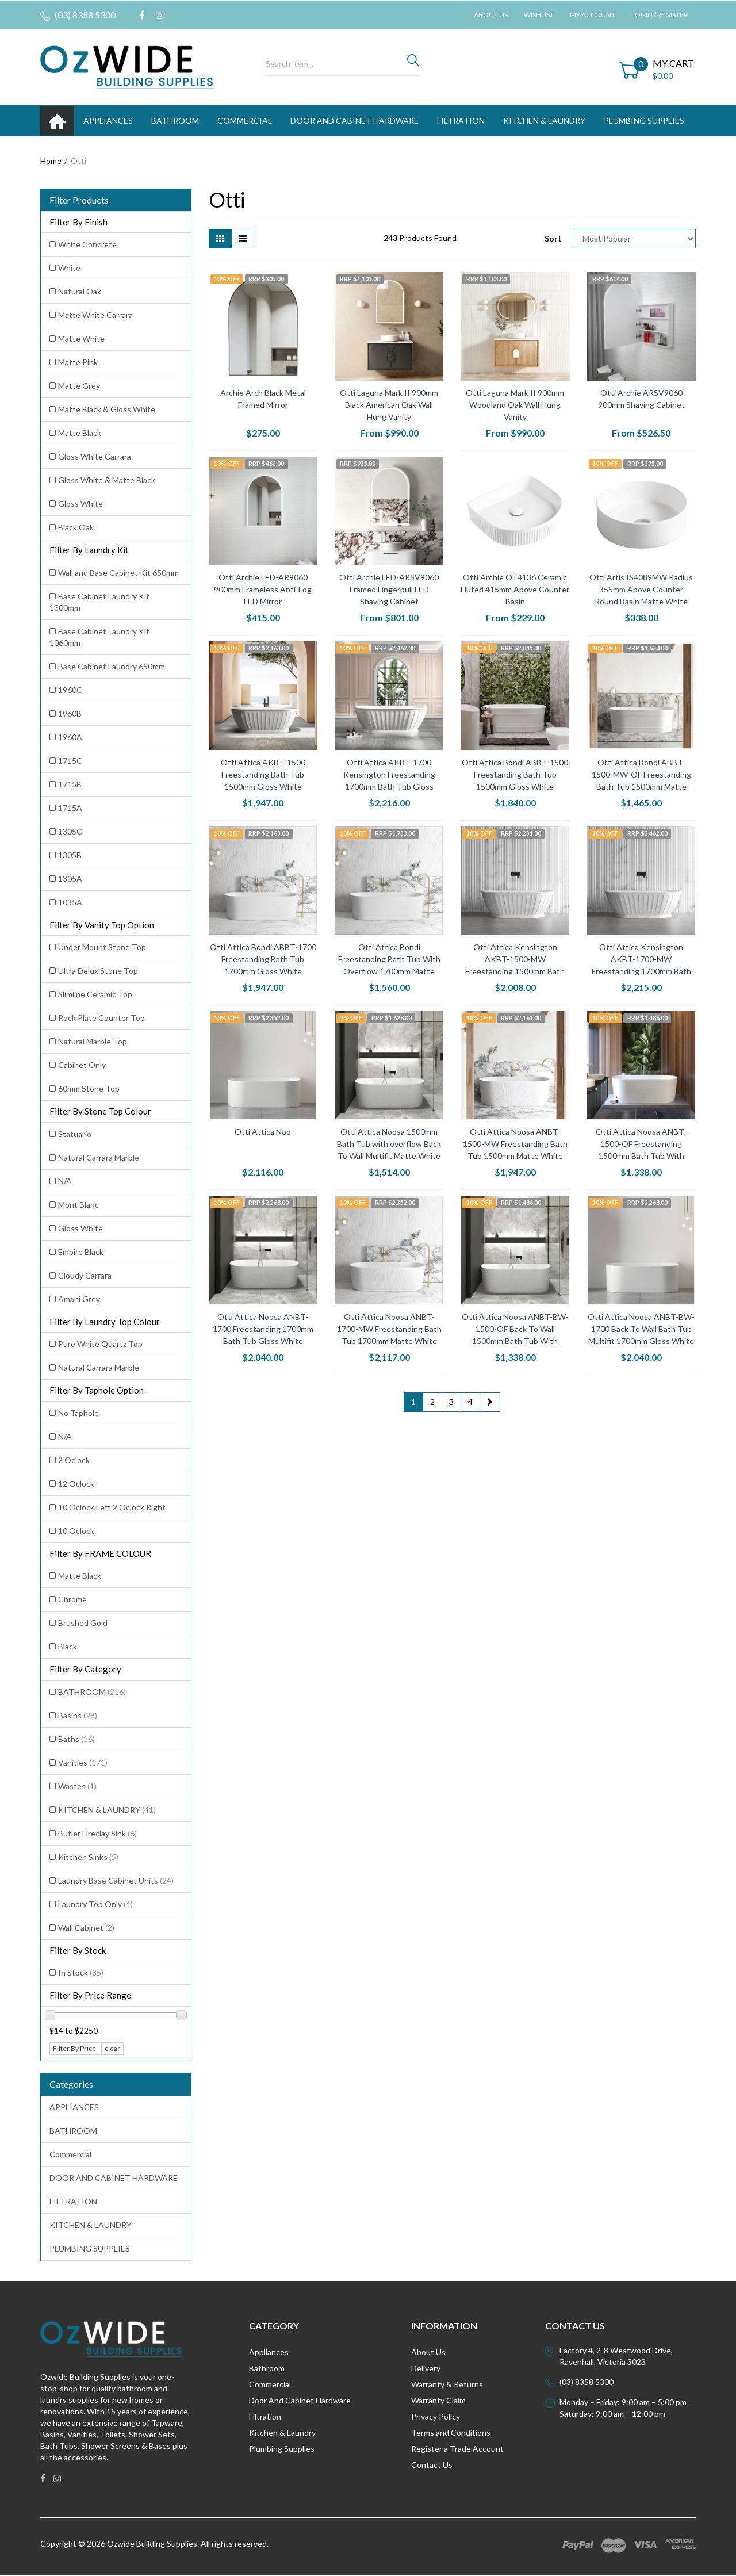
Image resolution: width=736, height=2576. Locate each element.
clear (112, 2048)
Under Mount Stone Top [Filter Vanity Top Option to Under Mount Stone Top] (102, 947)
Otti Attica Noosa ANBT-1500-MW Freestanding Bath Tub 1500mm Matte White (515, 1144)
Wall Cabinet (86, 1927)
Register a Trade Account (457, 2448)
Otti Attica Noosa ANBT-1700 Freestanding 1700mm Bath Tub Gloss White (263, 1329)
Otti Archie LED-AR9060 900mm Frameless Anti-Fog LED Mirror (263, 589)
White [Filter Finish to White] (69, 268)
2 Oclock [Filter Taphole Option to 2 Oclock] (74, 1460)
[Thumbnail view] (220, 238)
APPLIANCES (108, 120)
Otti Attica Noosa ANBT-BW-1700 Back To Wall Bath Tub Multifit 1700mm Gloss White (641, 1329)
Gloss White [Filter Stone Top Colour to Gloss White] (80, 1228)
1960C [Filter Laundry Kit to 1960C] (70, 690)
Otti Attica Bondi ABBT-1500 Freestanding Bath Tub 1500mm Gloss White (515, 774)
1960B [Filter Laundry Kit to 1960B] (70, 713)
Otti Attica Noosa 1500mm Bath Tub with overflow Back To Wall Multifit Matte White (389, 1144)
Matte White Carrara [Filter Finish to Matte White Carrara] (95, 315)
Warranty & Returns (447, 2384)
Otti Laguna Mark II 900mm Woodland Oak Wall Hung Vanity (515, 405)
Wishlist (539, 14)
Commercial (244, 120)
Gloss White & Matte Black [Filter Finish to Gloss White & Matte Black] (106, 480)
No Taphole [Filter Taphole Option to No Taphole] (78, 1413)
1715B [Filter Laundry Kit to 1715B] (70, 784)
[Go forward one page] (490, 1402)
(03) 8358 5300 (78, 15)
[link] (141, 15)
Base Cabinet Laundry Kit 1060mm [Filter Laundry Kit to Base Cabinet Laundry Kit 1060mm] (99, 637)
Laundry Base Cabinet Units (116, 1880)
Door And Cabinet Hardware (300, 2400)
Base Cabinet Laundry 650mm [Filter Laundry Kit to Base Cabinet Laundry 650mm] (111, 666)
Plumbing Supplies (282, 2448)
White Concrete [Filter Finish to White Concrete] (87, 244)
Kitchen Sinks (88, 1857)
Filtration (265, 2416)
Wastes (77, 1786)
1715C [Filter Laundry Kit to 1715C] (70, 760)
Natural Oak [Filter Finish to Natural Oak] (79, 291)
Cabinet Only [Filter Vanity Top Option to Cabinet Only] (82, 1065)
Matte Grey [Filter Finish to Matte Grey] (79, 386)
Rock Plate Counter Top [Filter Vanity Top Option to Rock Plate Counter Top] (101, 1018)
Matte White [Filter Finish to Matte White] (81, 338)
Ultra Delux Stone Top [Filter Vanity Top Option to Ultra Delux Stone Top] (98, 970)
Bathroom (267, 2368)
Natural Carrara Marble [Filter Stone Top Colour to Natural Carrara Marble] (98, 1157)
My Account (592, 14)
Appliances (269, 2352)
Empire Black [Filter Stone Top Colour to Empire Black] (80, 1252)
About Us (491, 14)
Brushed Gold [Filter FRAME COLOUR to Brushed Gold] (83, 1623)
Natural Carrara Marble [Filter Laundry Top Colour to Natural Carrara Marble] (98, 1367)
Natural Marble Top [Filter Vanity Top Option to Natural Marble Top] (92, 1041)
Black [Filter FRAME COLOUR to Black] (67, 1646)
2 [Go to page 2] (432, 1402)
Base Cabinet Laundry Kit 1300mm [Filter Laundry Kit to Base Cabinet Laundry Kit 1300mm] (99, 602)
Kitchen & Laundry (282, 2432)
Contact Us (432, 2465)
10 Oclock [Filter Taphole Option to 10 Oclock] (76, 1531)
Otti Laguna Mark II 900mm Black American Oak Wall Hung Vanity (389, 405)
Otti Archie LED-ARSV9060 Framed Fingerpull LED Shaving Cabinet (389, 589)
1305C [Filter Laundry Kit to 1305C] (70, 831)
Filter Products (79, 200)
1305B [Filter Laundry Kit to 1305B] (70, 855)
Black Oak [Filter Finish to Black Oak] (76, 527)
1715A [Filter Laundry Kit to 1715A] (70, 808)
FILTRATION (461, 120)
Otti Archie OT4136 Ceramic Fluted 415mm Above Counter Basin (515, 589)
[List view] (242, 238)
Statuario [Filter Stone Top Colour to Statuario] (74, 1134)
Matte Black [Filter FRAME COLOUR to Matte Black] (79, 1575)
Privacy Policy (435, 2416)
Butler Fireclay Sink (97, 1833)
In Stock (80, 1972)
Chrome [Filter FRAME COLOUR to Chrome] (72, 1599)
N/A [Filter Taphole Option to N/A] (65, 1436)
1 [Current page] (413, 1402)
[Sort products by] (634, 238)
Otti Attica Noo (263, 1131)
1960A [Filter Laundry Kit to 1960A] (70, 737)
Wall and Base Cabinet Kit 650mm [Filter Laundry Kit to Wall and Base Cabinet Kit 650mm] (118, 572)
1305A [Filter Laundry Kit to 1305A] (70, 878)
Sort (553, 238)
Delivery (425, 2368)
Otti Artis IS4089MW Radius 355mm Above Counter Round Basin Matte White (641, 589)
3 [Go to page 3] (451, 1402)
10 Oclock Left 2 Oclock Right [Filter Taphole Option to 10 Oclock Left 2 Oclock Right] (112, 1507)
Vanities (83, 1762)
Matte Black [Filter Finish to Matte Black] (79, 433)
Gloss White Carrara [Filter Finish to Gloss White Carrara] (94, 456)
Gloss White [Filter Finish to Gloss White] (80, 503)
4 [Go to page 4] (470, 1402)
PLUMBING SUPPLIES (644, 120)
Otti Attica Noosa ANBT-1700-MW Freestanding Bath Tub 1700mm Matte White (389, 1329)
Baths (76, 1739)
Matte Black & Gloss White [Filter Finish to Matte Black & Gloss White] (106, 409)
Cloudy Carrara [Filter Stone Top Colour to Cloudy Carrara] (85, 1275)
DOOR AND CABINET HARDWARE (354, 120)
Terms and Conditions (450, 2432)
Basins (77, 1715)
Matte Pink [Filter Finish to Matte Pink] (78, 362)
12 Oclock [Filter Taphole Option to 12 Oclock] (76, 1483)
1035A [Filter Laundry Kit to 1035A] (70, 902)
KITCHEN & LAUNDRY (544, 120)
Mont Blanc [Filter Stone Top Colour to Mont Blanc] (78, 1204)
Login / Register (659, 14)
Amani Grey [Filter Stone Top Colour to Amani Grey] (79, 1299)
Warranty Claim (438, 2400)
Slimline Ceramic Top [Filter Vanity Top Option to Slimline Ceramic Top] (95, 994)
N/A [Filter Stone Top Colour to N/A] (65, 1181)
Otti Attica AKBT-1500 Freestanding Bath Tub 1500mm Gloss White (263, 774)
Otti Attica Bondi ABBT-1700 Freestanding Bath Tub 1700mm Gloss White (263, 959)
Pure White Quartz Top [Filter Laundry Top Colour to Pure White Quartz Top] (100, 1344)
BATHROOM (175, 120)
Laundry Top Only (95, 1904)
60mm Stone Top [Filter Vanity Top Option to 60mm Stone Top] (89, 1088)
